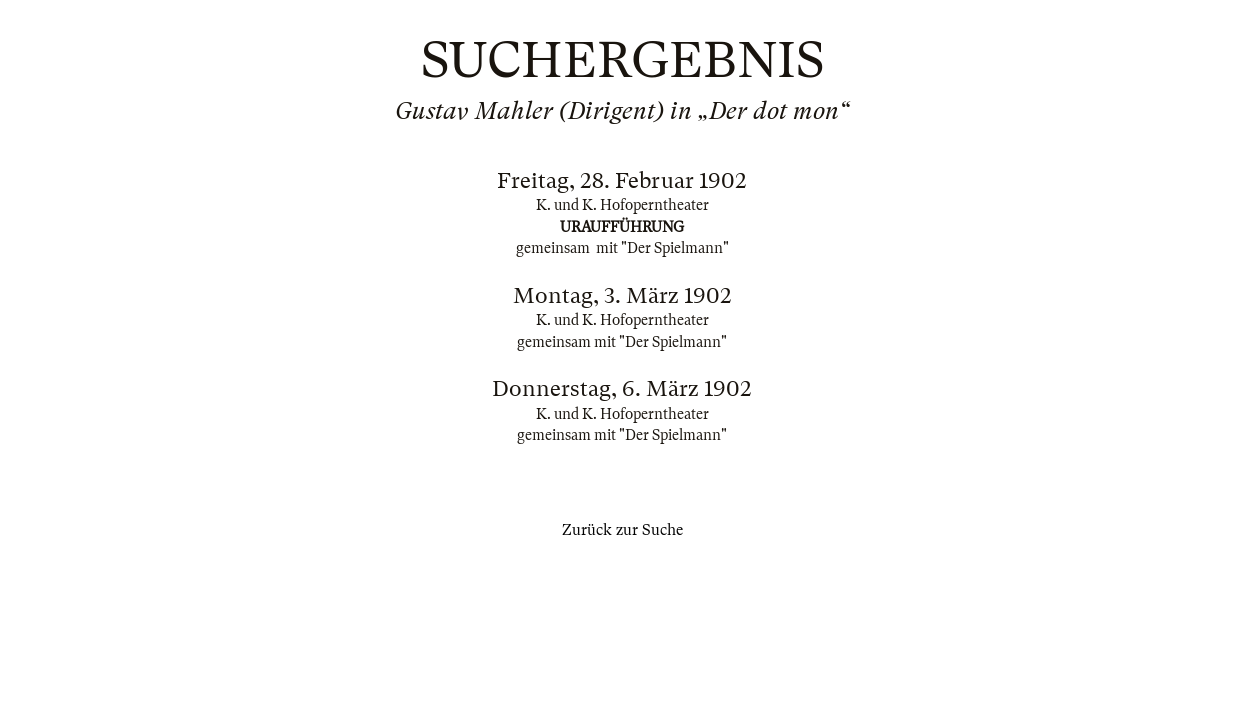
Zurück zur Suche (622, 530)
